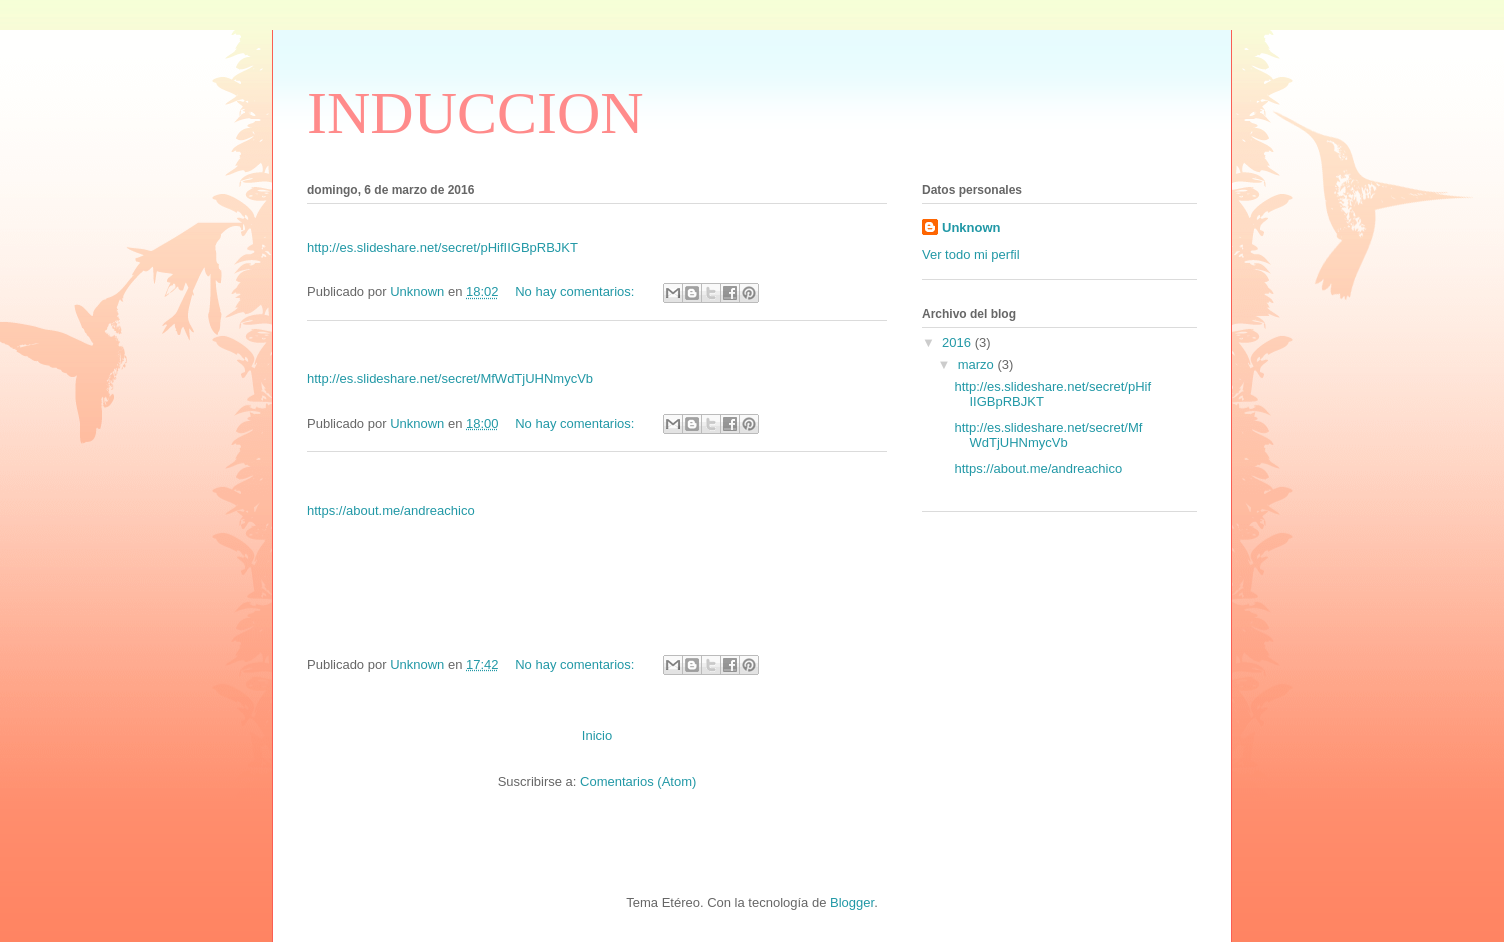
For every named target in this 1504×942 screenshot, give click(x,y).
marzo (978, 364)
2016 (958, 342)
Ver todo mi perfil (971, 254)
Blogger (852, 902)
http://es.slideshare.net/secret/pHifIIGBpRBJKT (442, 247)
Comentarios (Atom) (638, 781)
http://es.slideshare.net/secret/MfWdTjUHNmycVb (450, 378)
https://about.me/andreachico (391, 510)
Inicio (597, 735)
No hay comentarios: (576, 291)
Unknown (971, 227)
